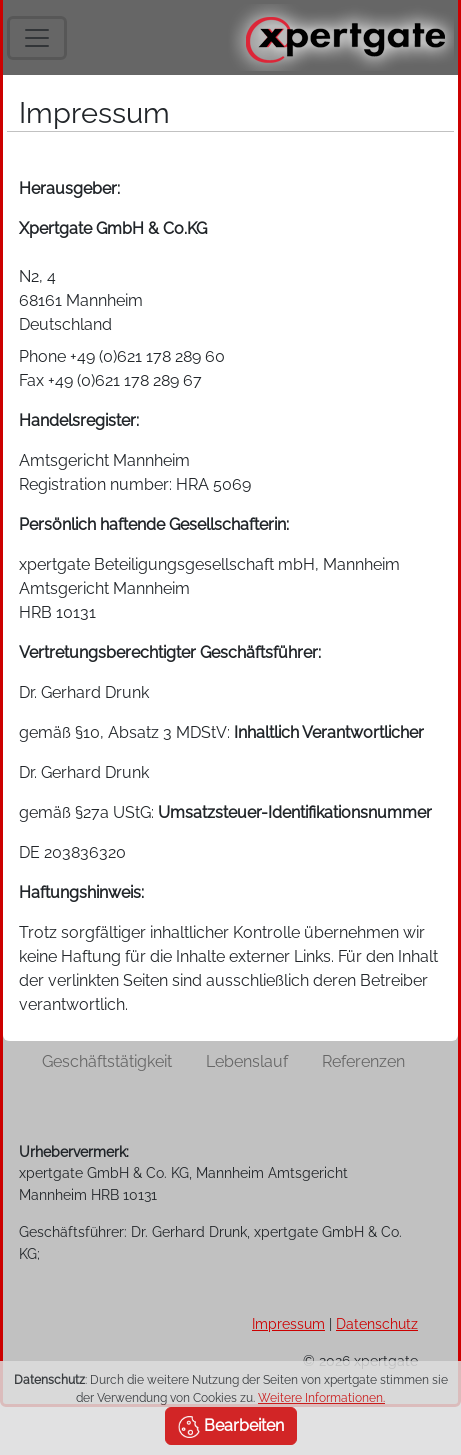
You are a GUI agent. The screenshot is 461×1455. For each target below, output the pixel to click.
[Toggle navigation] (37, 38)
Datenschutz (377, 1323)
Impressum (288, 1323)
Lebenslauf (247, 1061)
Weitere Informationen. (321, 1398)
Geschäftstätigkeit (107, 1061)
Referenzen (363, 1061)
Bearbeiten (231, 1427)
